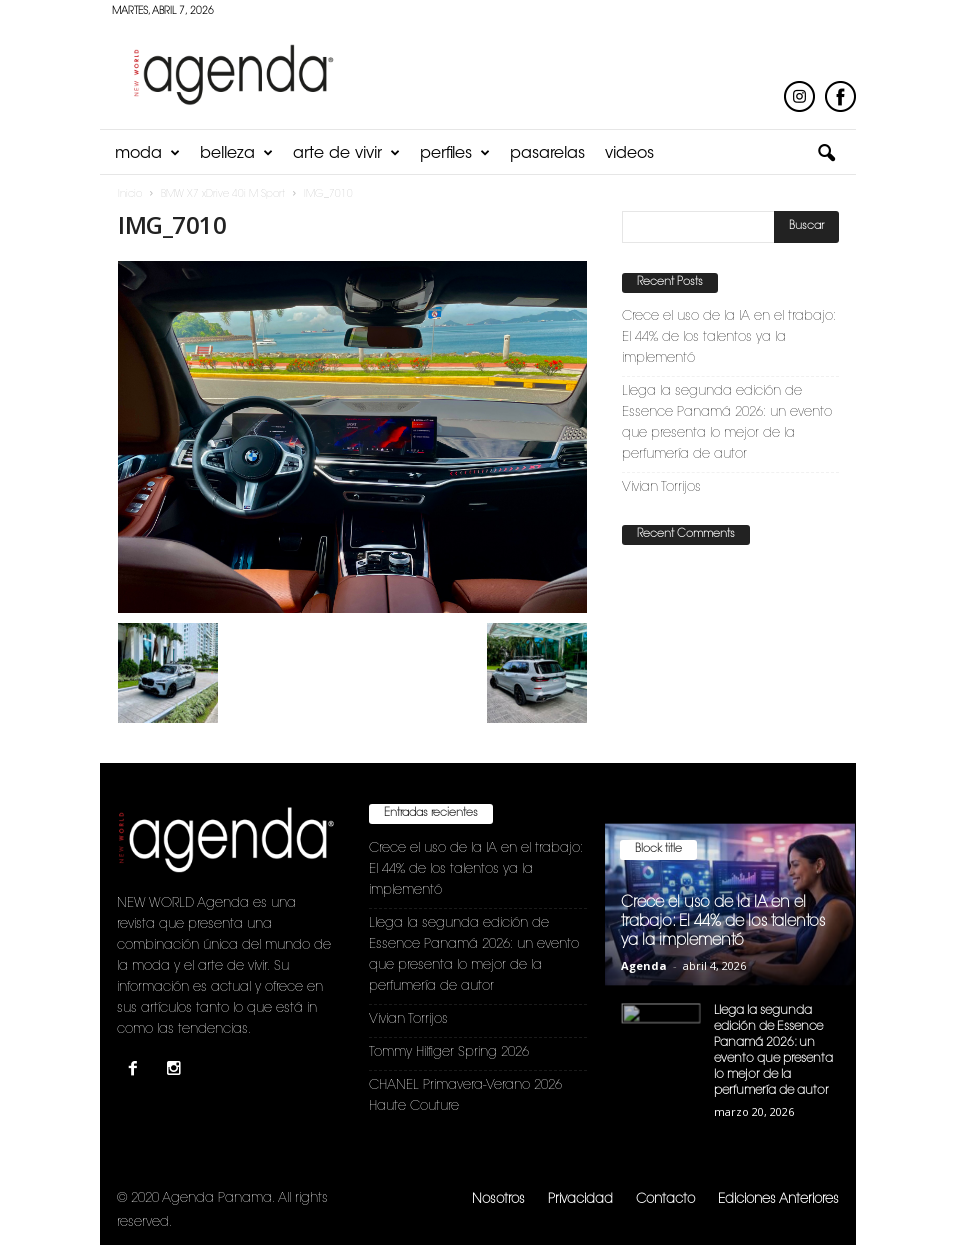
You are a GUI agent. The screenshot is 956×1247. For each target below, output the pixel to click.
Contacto (665, 1199)
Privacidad (580, 1199)
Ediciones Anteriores (778, 1199)
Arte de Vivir (346, 154)
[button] (826, 154)
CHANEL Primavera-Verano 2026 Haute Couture (465, 1096)
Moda (147, 154)
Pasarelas (547, 154)
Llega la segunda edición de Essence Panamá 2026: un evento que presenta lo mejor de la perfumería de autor (727, 423)
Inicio (130, 195)
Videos (629, 154)
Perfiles (455, 154)
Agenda (644, 965)
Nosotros (498, 1199)
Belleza (236, 154)
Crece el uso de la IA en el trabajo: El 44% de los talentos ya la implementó (729, 337)
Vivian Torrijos (661, 487)
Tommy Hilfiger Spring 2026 (449, 1052)
